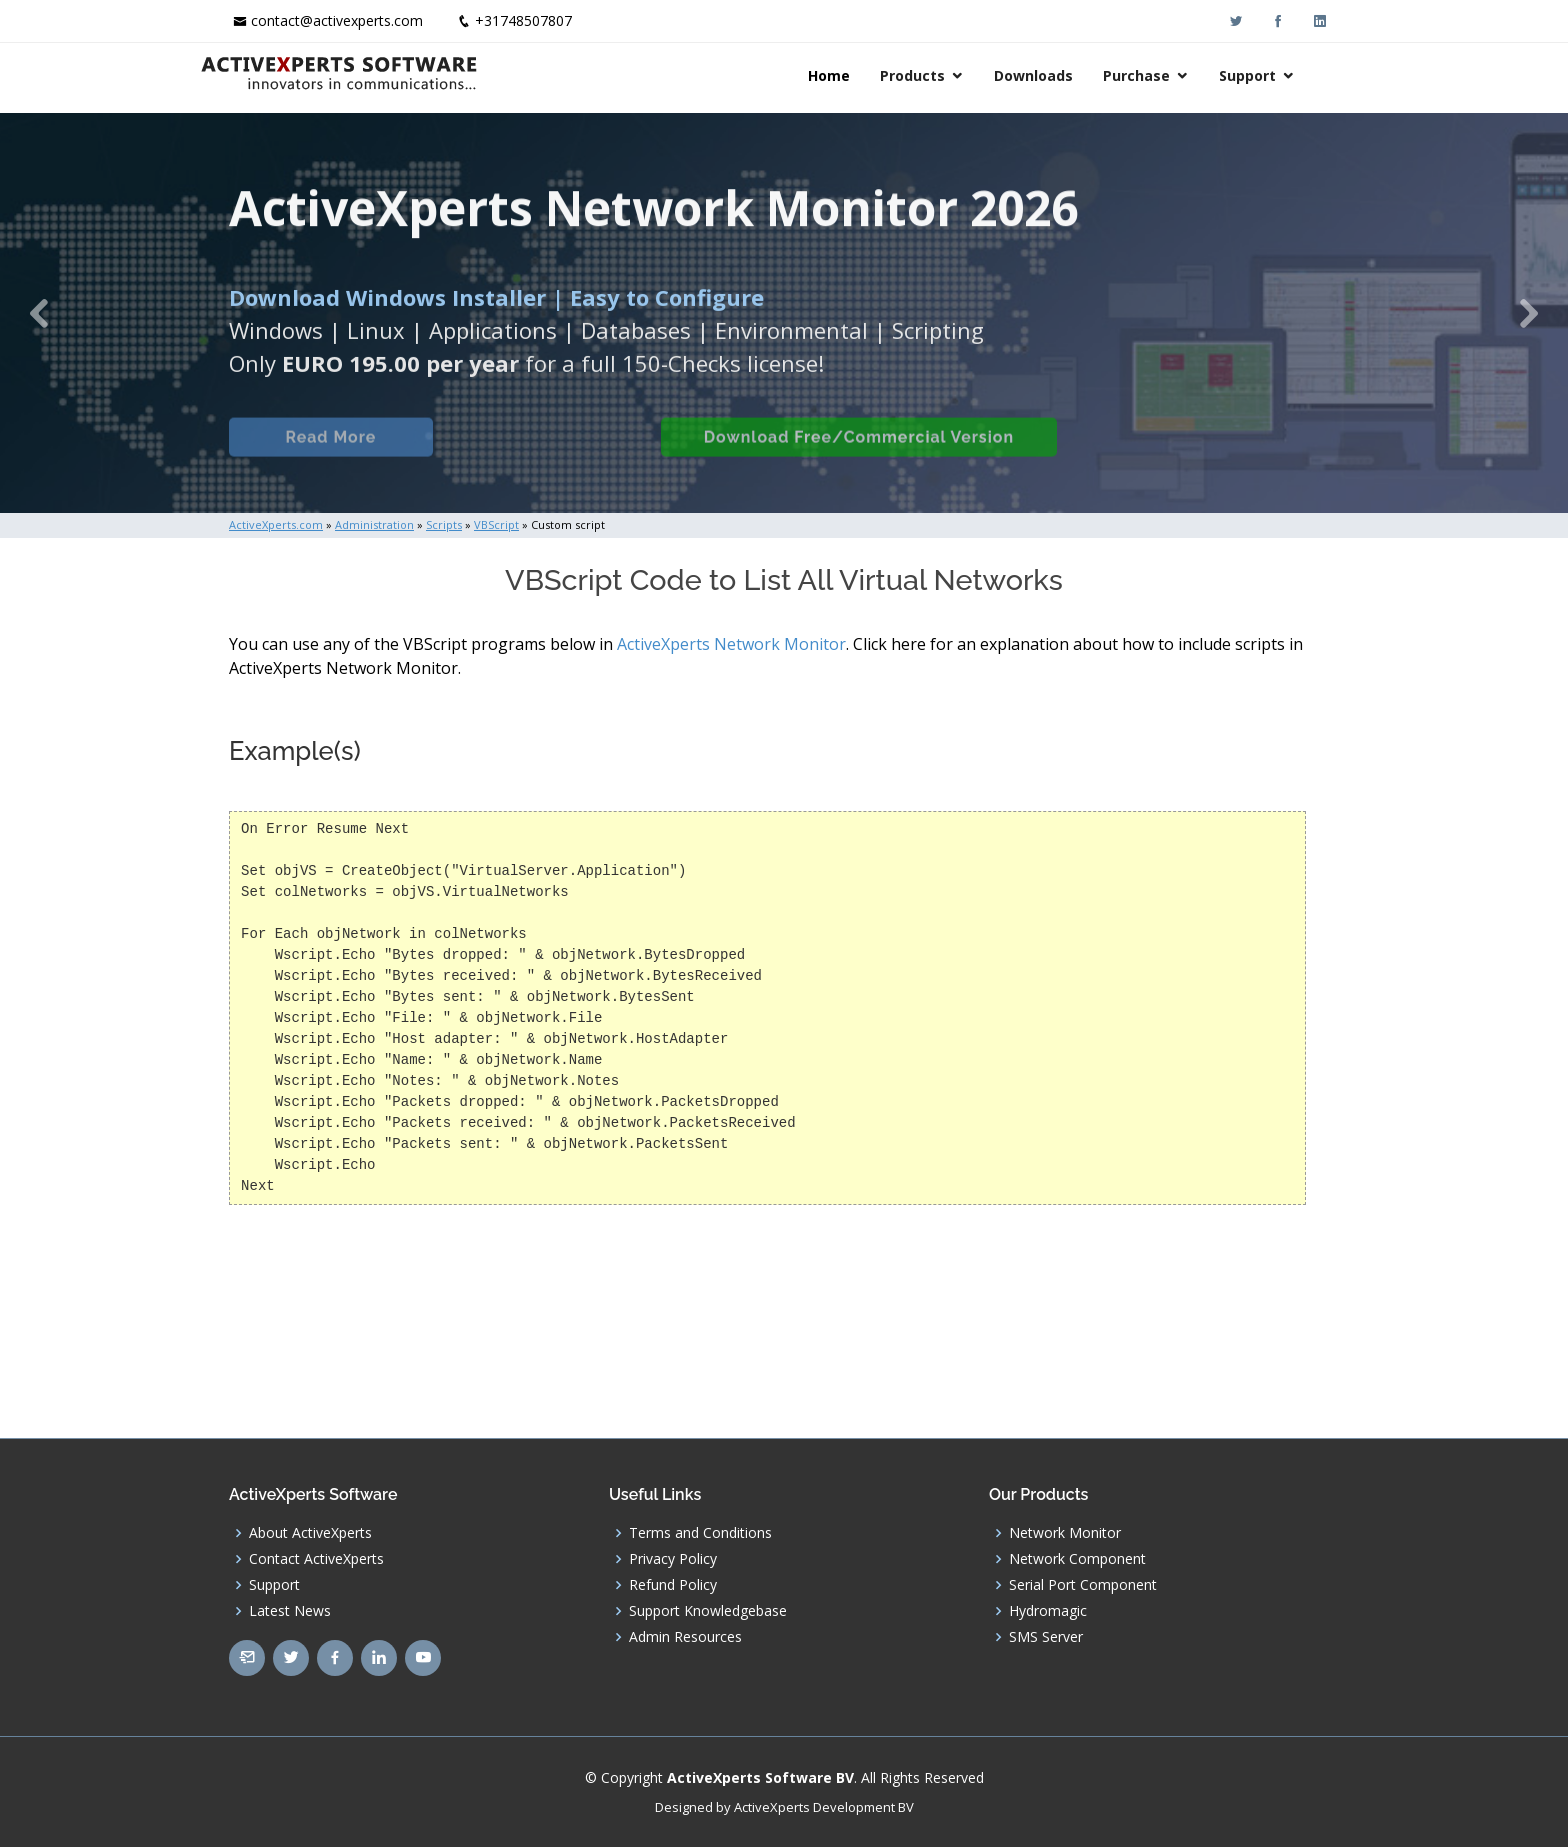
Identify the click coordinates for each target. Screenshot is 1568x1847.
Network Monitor (1065, 1533)
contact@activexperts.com (337, 20)
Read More (328, 457)
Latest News (290, 1611)
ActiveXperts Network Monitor (731, 644)
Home (858, 75)
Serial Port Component (1083, 1585)
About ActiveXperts (310, 1533)
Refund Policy (673, 1585)
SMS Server (1046, 1637)
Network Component (1077, 1559)
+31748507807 (523, 20)
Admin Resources (685, 1637)
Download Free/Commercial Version (857, 457)
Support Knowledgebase (708, 1611)
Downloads (1062, 75)
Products (941, 75)
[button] (39, 313)
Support (1276, 75)
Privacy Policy (673, 1559)
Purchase (1165, 75)
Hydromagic (1048, 1611)
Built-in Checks (542, 457)
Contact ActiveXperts (316, 1559)
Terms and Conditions (700, 1533)
